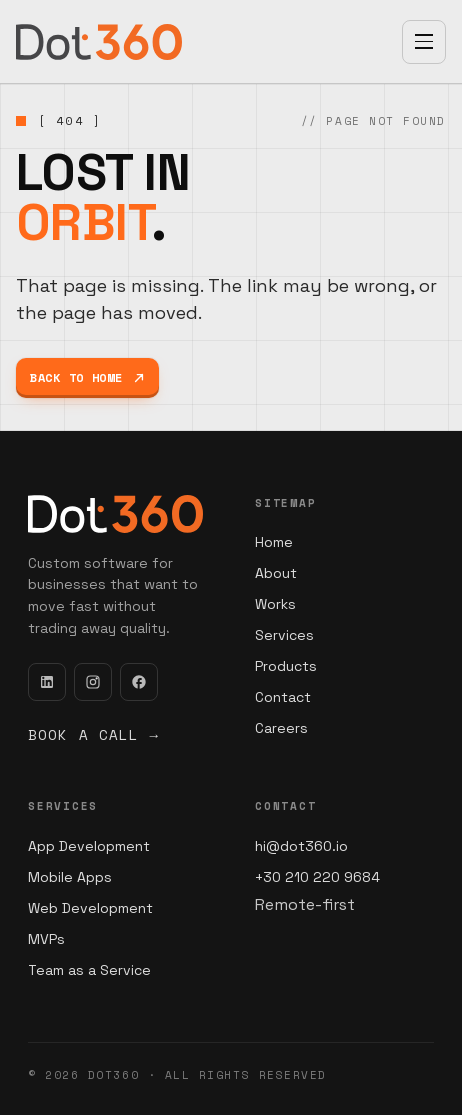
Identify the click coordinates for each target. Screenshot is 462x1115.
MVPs (46, 939)
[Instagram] (93, 682)
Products (286, 666)
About (276, 573)
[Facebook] (139, 682)
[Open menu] (424, 42)
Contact (283, 697)
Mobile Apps (70, 877)
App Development (89, 846)
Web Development (90, 908)
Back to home (87, 377)
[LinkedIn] (47, 682)
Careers (281, 728)
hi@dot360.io (301, 846)
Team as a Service (89, 970)
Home (274, 542)
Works (275, 604)
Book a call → (93, 734)
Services (284, 635)
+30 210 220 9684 (317, 877)
